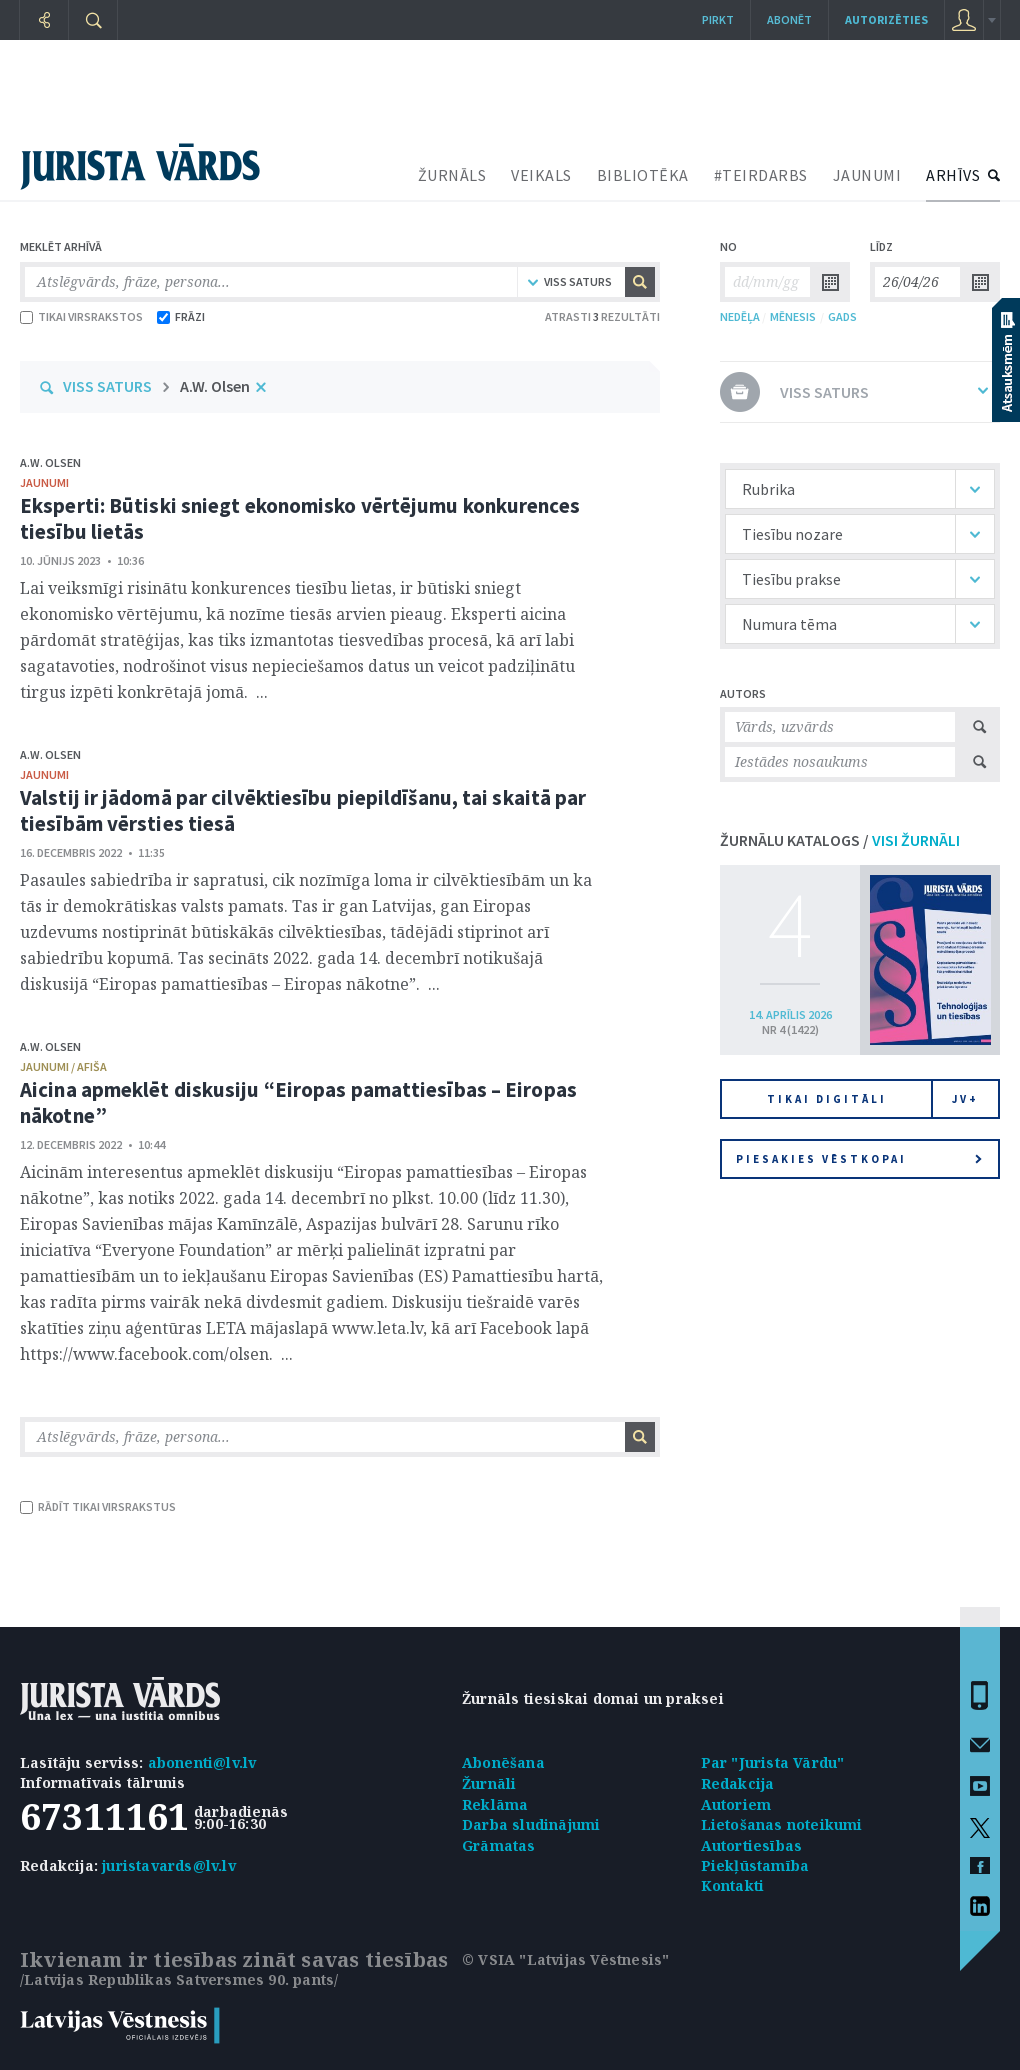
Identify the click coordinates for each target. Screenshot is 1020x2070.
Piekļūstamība (755, 1865)
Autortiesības (752, 1845)
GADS (842, 316)
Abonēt (789, 19)
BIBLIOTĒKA (643, 175)
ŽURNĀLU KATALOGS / (840, 840)
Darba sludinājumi (531, 1824)
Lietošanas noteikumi (782, 1824)
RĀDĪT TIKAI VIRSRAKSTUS (98, 1506)
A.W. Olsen (215, 386)
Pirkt (718, 19)
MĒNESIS (793, 316)
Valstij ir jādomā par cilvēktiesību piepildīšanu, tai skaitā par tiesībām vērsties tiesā (303, 810)
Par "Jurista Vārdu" (773, 1762)
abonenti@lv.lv (202, 1762)
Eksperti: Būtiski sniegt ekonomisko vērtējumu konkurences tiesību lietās (300, 518)
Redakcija (738, 1783)
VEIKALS (541, 175)
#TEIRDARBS (761, 175)
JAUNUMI (867, 175)
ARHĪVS (953, 175)
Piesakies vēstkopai (859, 1159)
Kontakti (733, 1885)
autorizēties (886, 19)
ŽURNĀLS (452, 175)
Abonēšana (503, 1762)
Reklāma (495, 1804)
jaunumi (44, 482)
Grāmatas (499, 1845)
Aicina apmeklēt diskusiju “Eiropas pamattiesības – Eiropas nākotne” (298, 1102)
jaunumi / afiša (63, 1066)
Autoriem (736, 1804)
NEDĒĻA (740, 316)
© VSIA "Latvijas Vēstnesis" (565, 1959)
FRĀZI (181, 316)
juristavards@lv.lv (169, 1865)
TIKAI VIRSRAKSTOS (81, 316)
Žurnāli (489, 1783)
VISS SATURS (107, 386)
